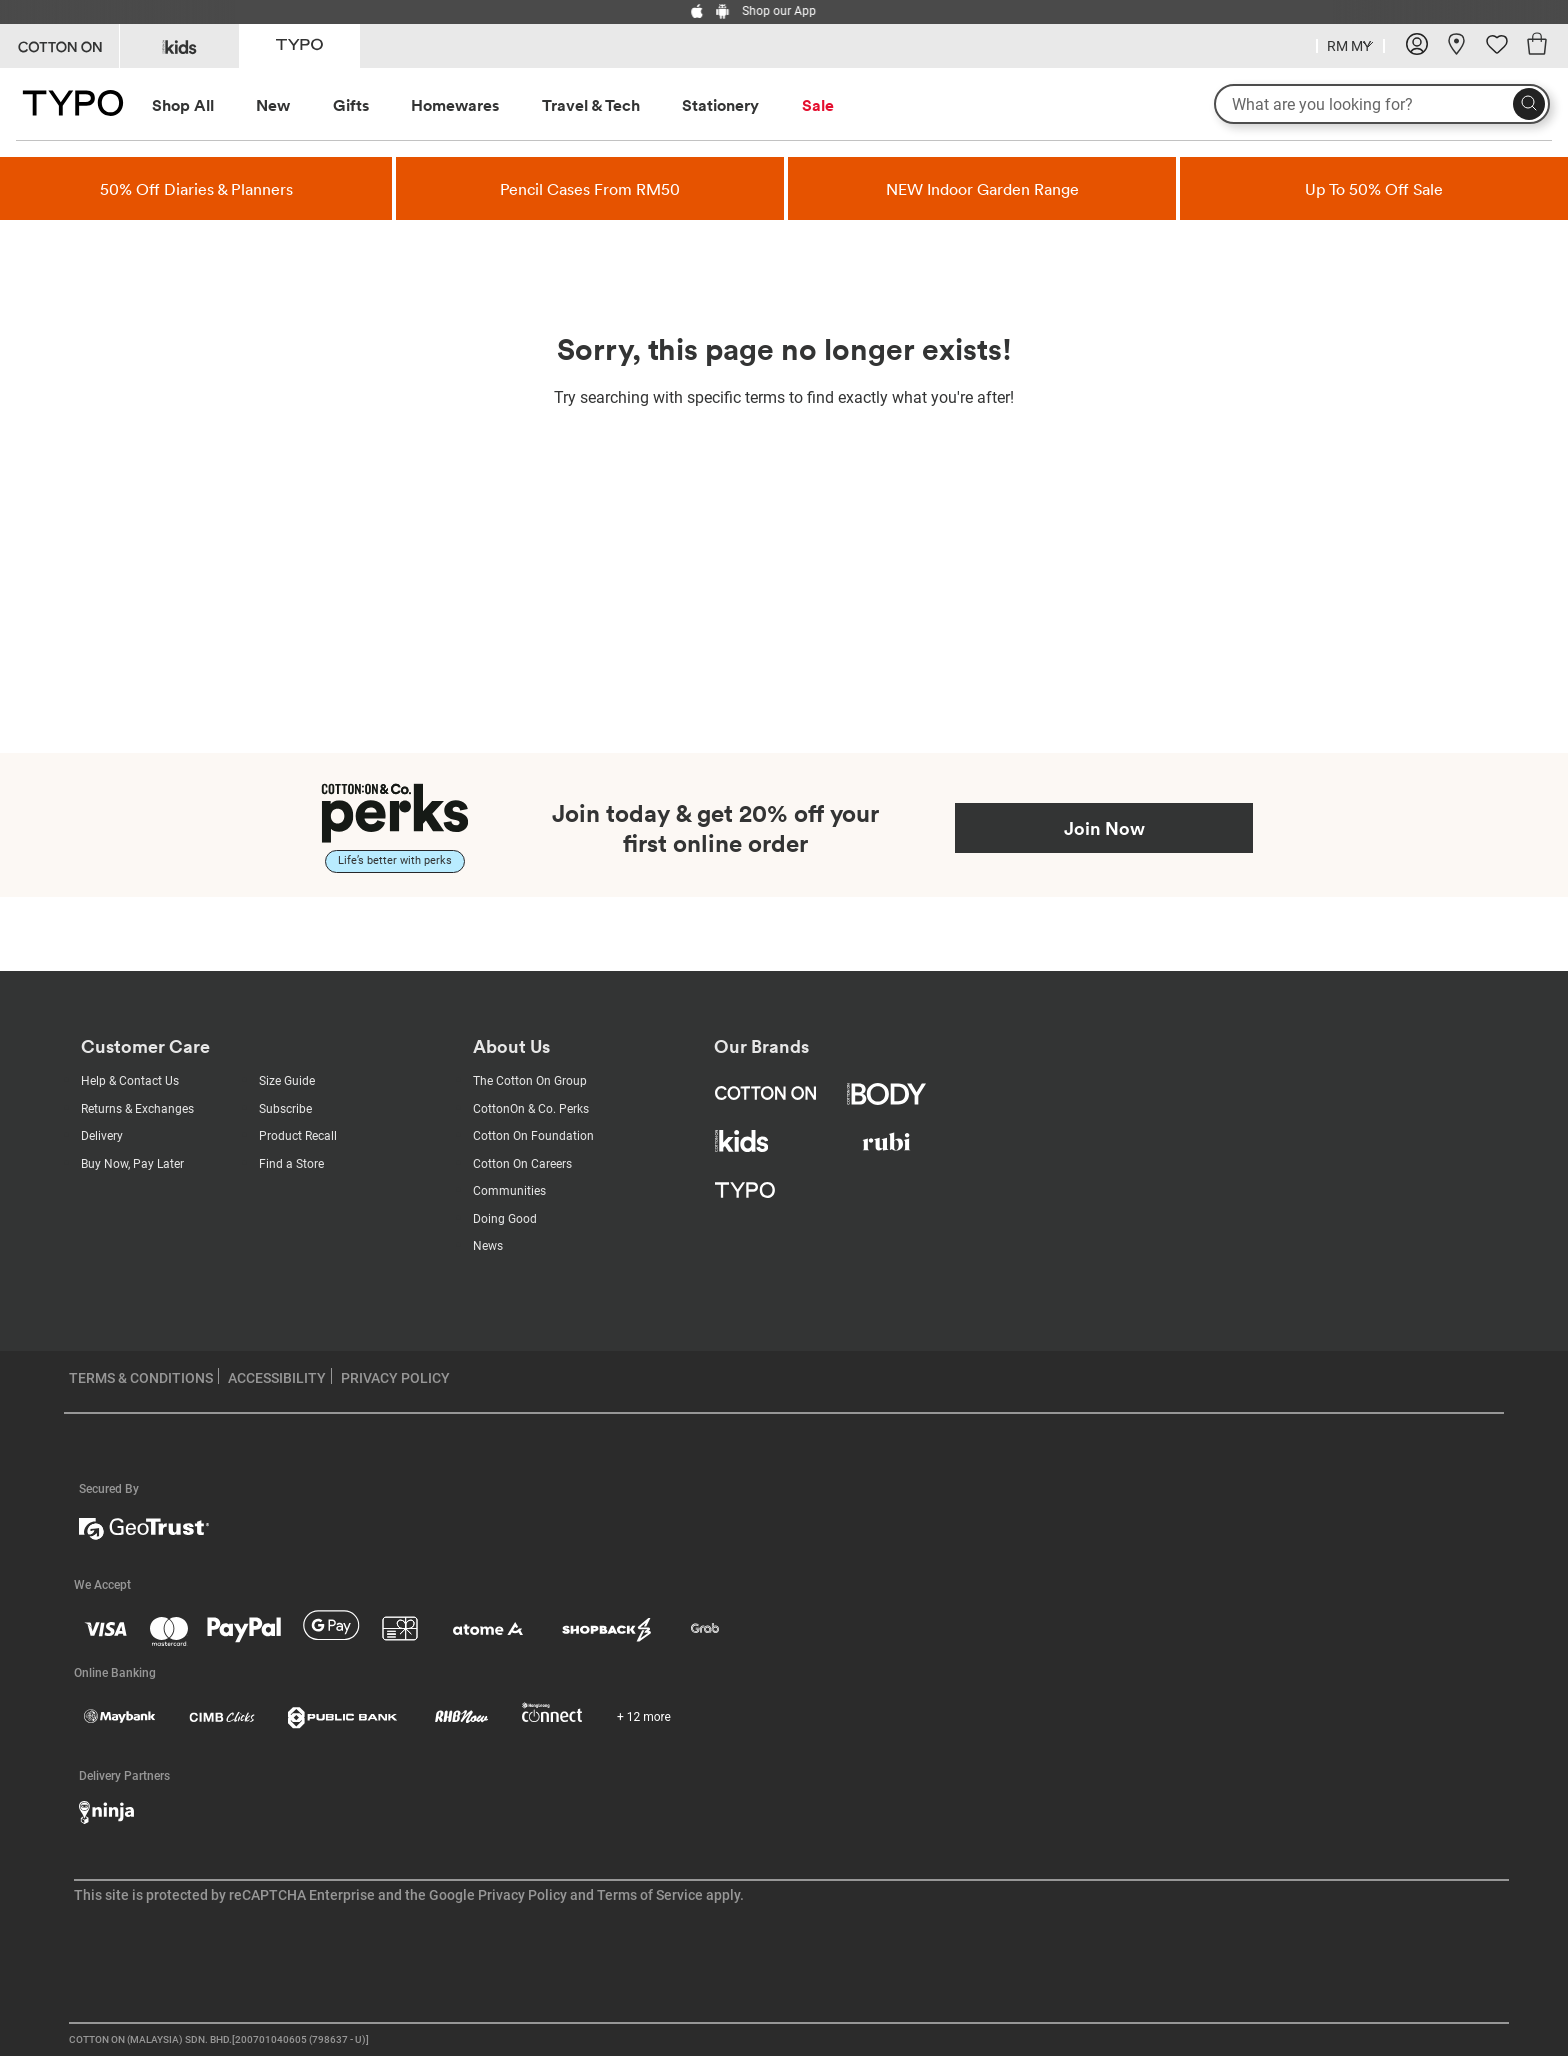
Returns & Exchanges (137, 1109)
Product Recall (298, 1136)
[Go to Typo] (299, 44)
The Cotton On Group (530, 1081)
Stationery (720, 105)
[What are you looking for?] (1382, 104)
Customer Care (145, 1046)
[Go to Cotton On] (59, 46)
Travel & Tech (591, 105)
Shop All (183, 105)
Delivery (102, 1136)
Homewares (455, 105)
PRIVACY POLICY (395, 1378)
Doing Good (505, 1219)
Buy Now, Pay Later (132, 1164)
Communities (509, 1191)
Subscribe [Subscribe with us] (285, 1109)
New (273, 105)
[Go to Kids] (179, 46)
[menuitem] (201, 105)
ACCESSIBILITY (277, 1378)
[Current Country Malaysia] (1350, 48)
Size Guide (287, 1081)
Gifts (351, 105)
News (488, 1246)
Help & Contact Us (130, 1081)
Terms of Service (650, 1895)
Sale (818, 105)
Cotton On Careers (522, 1164)
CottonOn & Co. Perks (531, 1109)
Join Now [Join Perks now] (1104, 828)
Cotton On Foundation (533, 1136)
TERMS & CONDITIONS (141, 1378)
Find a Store (291, 1164)
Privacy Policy (522, 1895)
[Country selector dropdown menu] (1350, 44)
